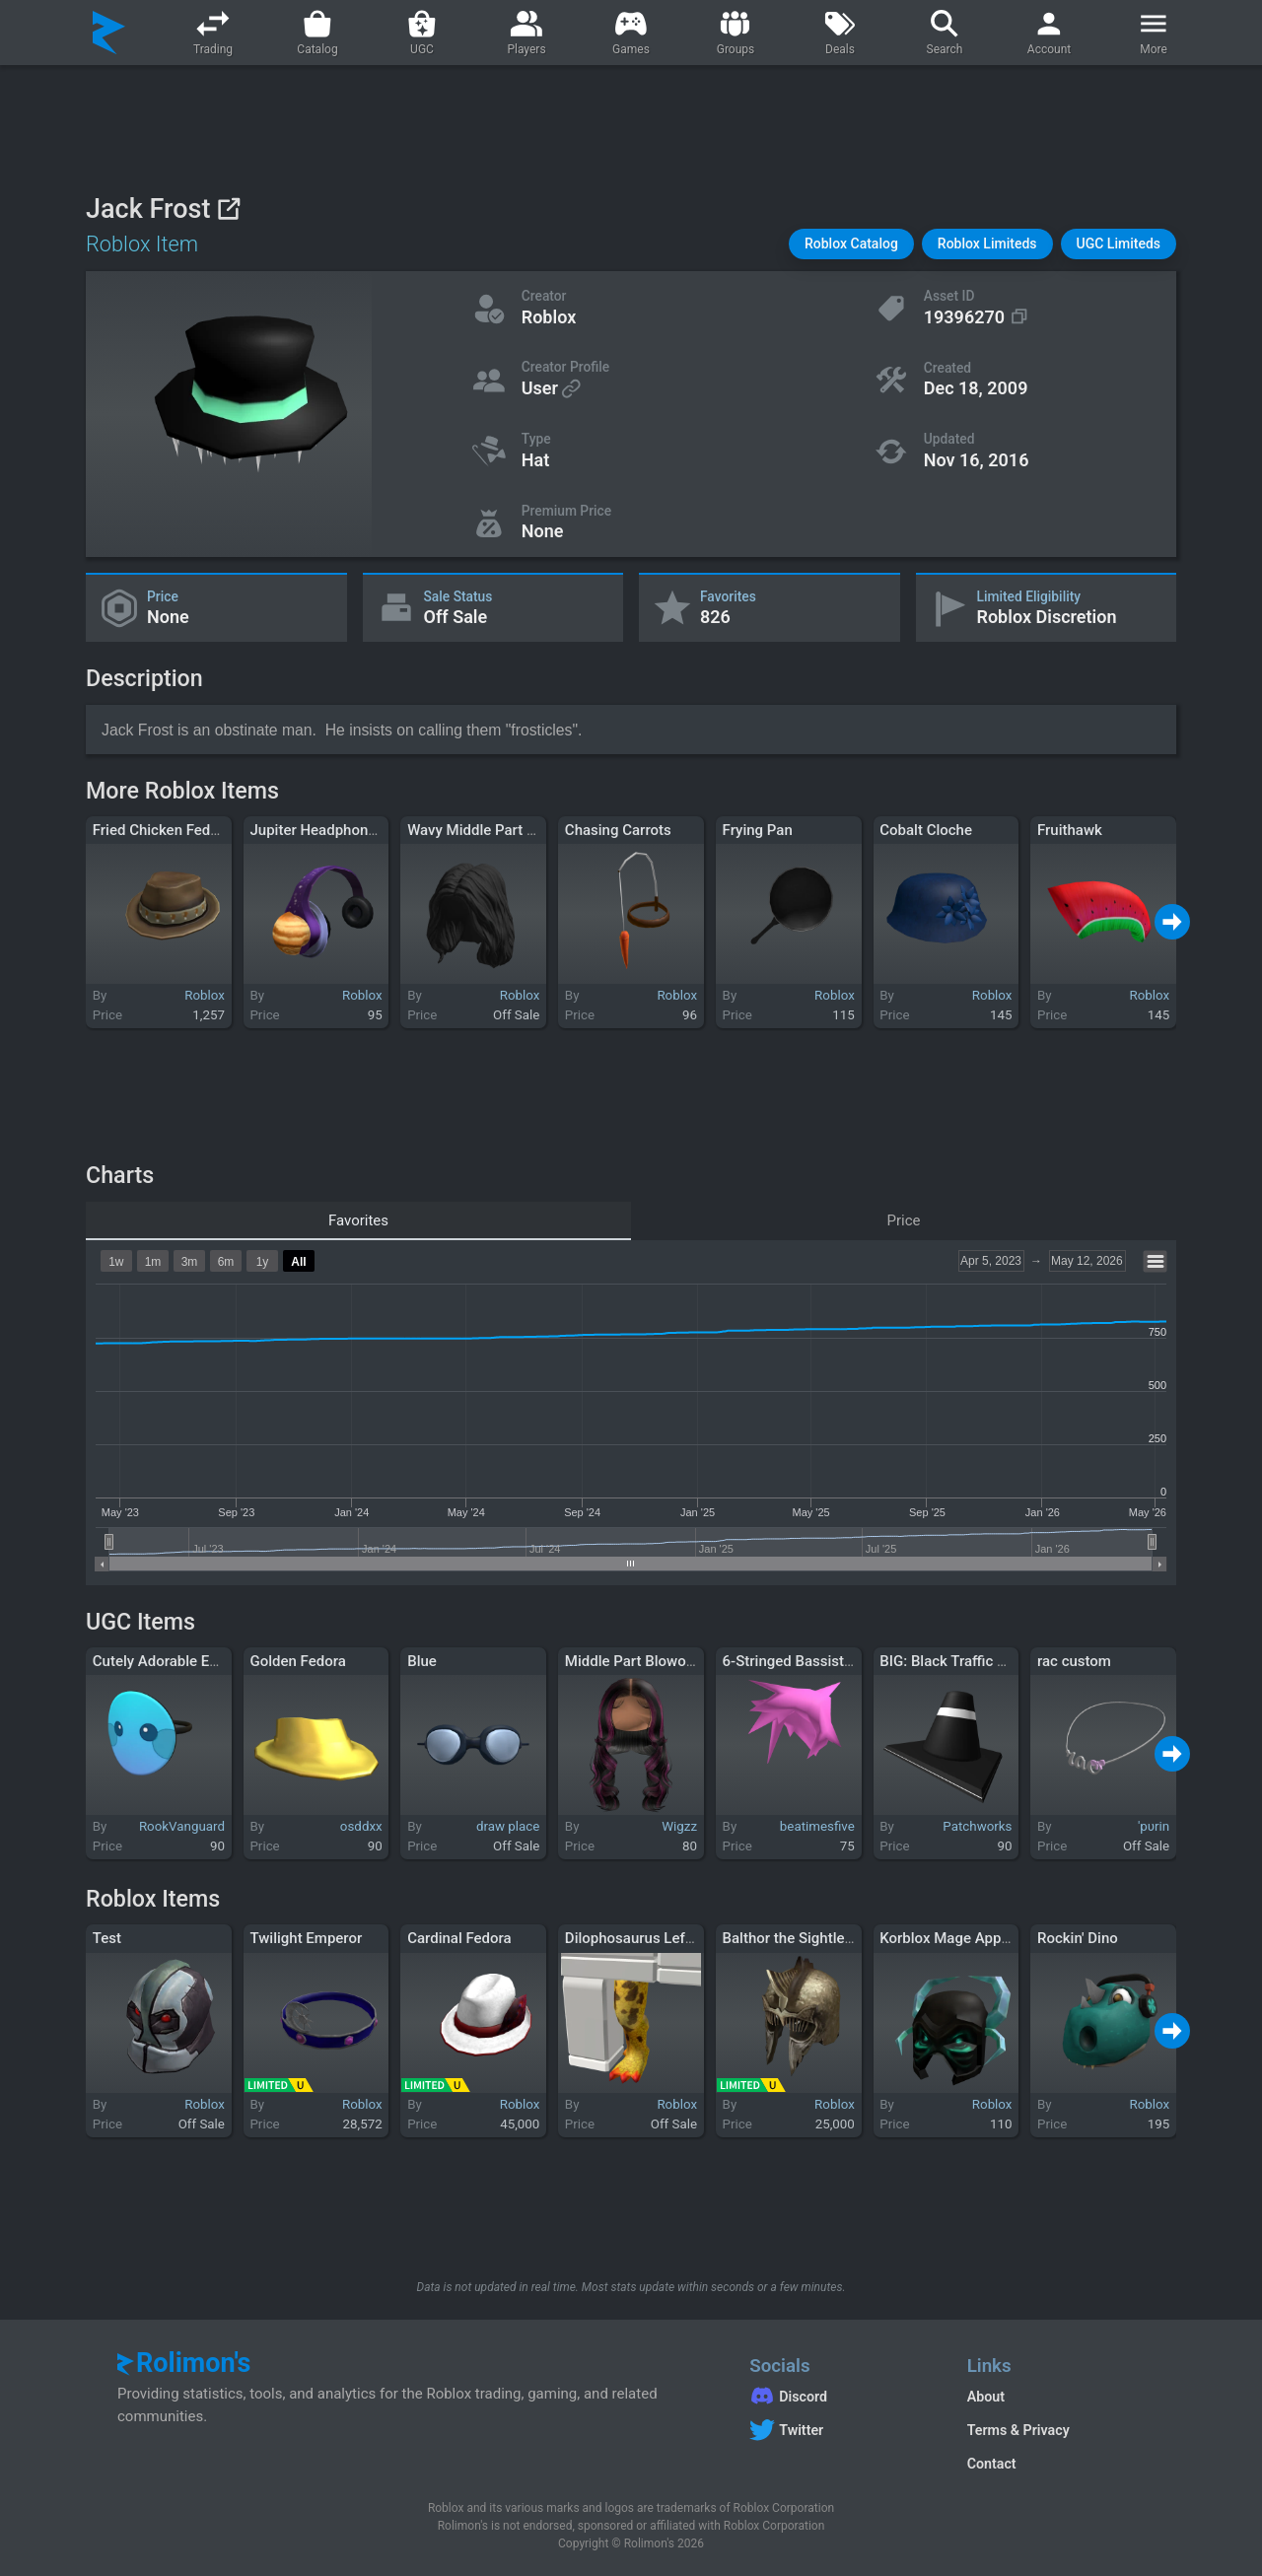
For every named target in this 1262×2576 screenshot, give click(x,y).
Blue (422, 1661)
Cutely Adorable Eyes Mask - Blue (203, 1661)
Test (107, 1938)
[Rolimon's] (109, 32)
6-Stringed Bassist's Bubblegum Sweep (852, 1661)
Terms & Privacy (1018, 2430)
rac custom (1074, 1661)
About (986, 2396)
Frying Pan (758, 830)
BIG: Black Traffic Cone (954, 1661)
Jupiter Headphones (316, 830)
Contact (992, 2464)
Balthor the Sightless (791, 1938)
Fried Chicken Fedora (162, 830)
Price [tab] (904, 1220)
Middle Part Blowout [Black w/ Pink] (683, 1661)
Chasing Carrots (618, 830)
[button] (851, 244)
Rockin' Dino (1077, 1938)
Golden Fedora (297, 1661)
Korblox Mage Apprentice (962, 1938)
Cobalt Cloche (925, 830)
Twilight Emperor (305, 1938)
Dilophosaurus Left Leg (641, 1938)
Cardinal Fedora (459, 1938)
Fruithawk (1069, 830)
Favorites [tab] (358, 1220)
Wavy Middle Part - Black (489, 830)
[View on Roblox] (228, 208)
